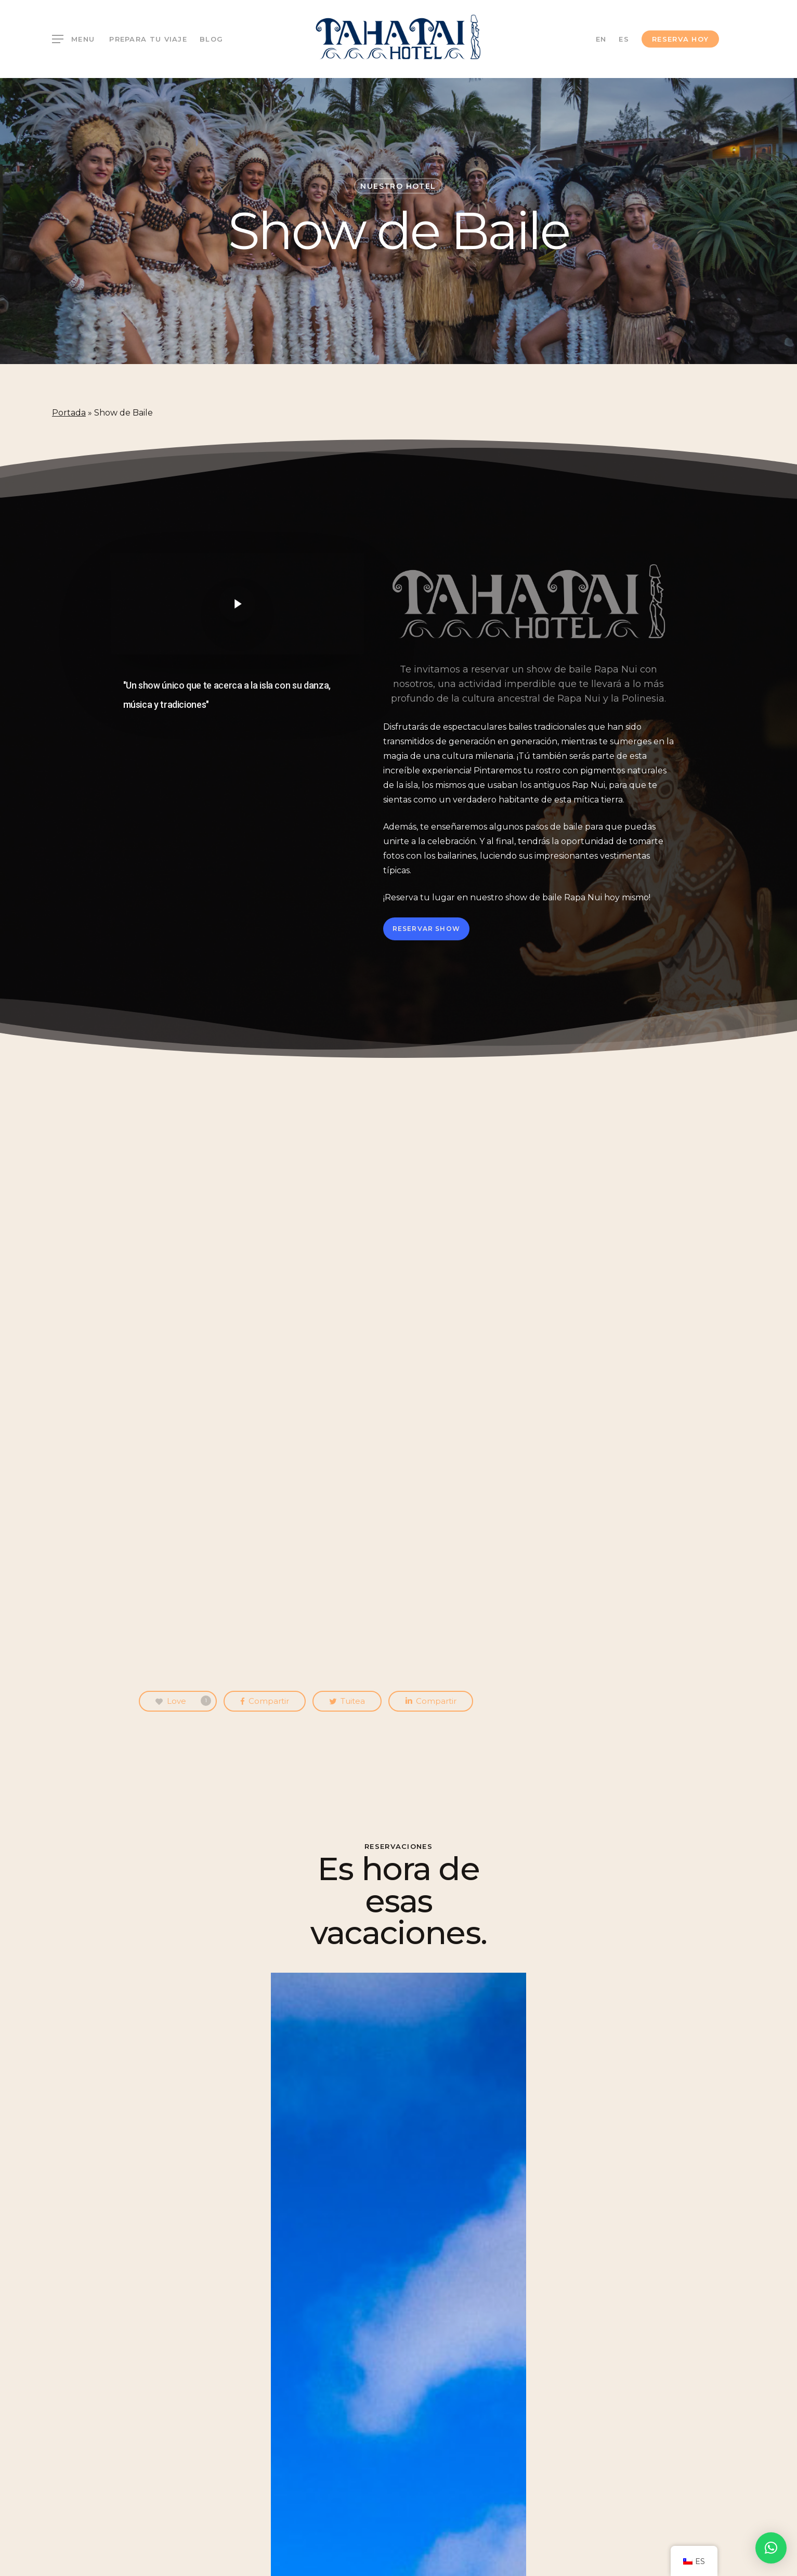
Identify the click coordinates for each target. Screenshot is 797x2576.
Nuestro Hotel (398, 186)
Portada (69, 413)
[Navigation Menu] (73, 39)
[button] (771, 2548)
